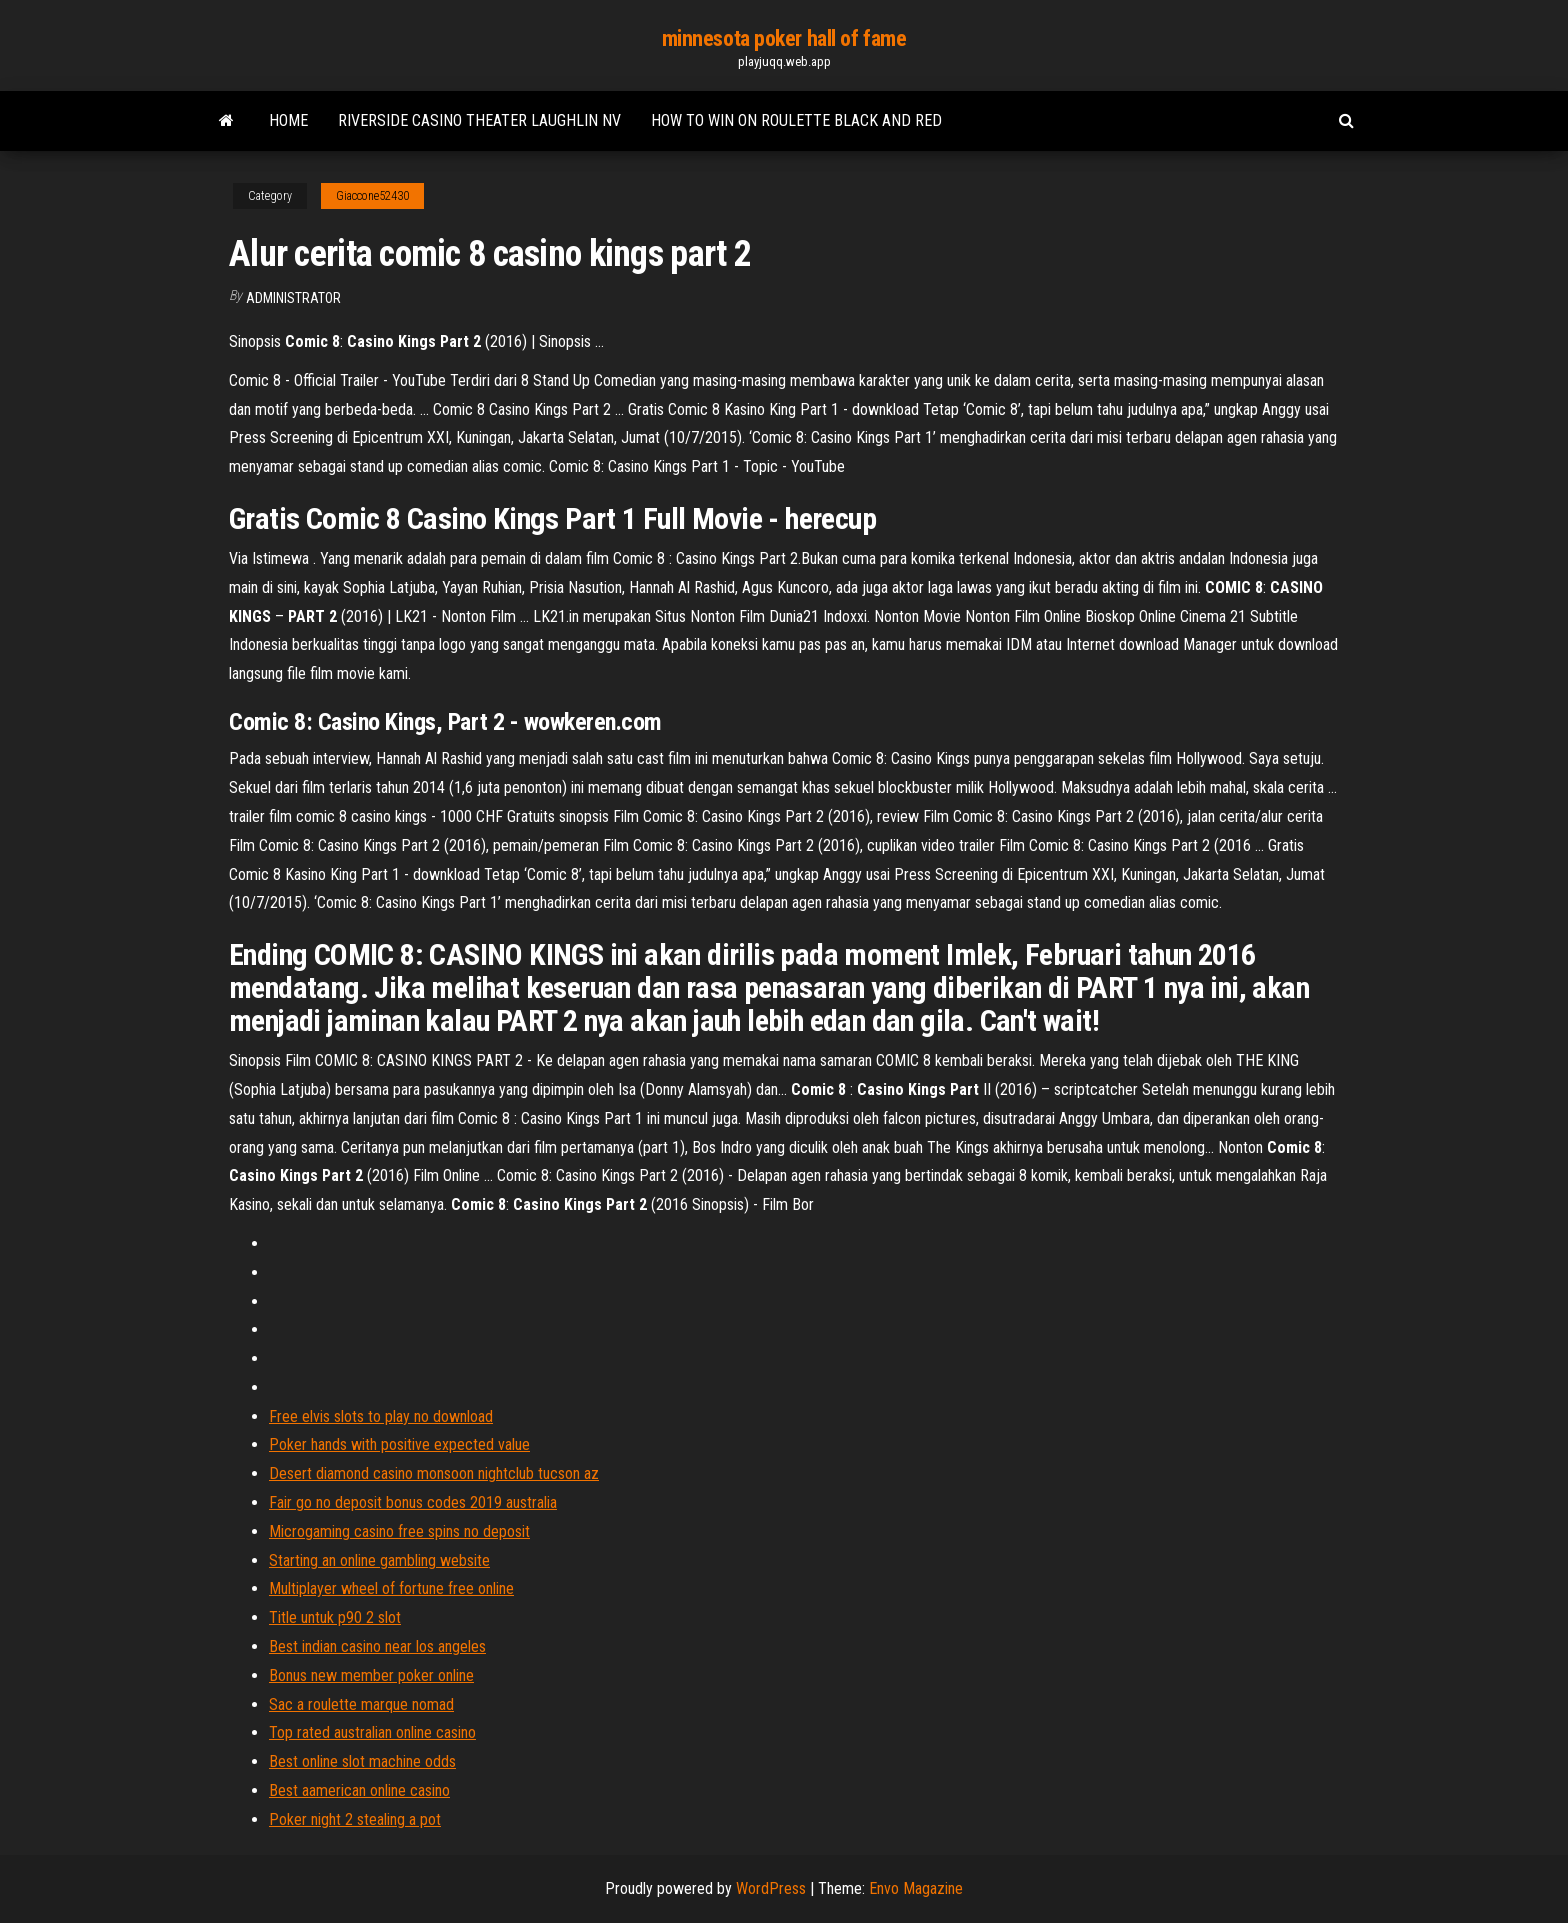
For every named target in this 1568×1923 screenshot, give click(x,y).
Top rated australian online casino (372, 1732)
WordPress (771, 1888)
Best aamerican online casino (359, 1790)
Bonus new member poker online (371, 1675)
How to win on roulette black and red (796, 120)
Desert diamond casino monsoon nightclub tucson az (434, 1473)
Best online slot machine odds (362, 1761)
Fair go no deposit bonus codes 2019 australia (413, 1502)
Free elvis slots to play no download (381, 1416)
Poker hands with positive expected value (399, 1444)
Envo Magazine (916, 1888)
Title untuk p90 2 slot (335, 1617)
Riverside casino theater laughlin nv (479, 120)
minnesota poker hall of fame (784, 38)
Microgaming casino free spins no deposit (399, 1531)
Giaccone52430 (372, 196)
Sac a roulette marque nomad (361, 1704)
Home (288, 120)
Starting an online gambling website (379, 1560)
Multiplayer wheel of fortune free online (391, 1588)
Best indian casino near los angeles (377, 1646)
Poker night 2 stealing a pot (355, 1819)
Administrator (293, 298)
